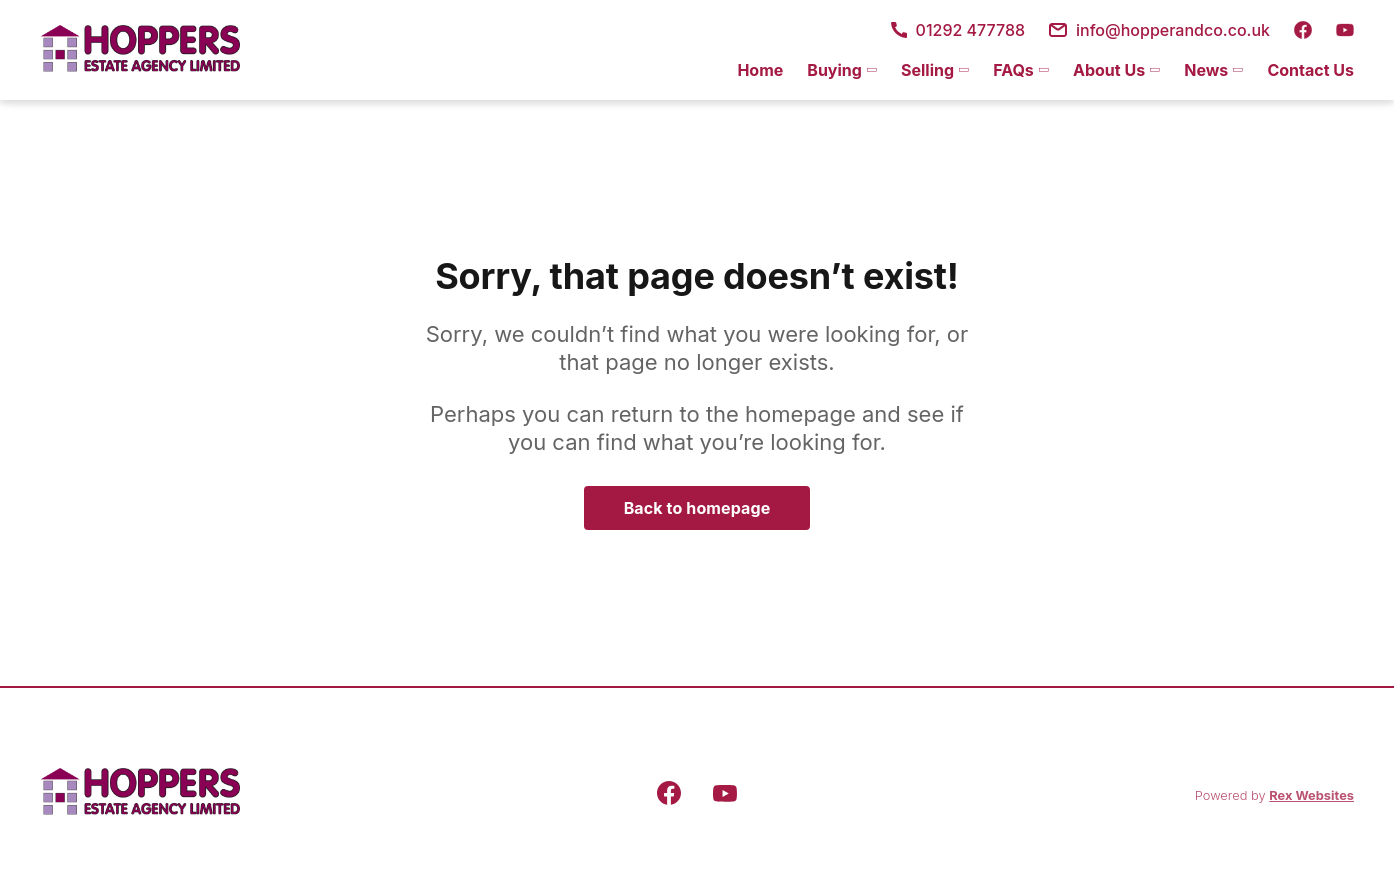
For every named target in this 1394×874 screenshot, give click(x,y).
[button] (842, 70)
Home (760, 70)
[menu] (1039, 70)
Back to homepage (697, 508)
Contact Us (1310, 70)
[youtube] (1345, 30)
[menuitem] (760, 70)
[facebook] (1303, 30)
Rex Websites (1311, 795)
